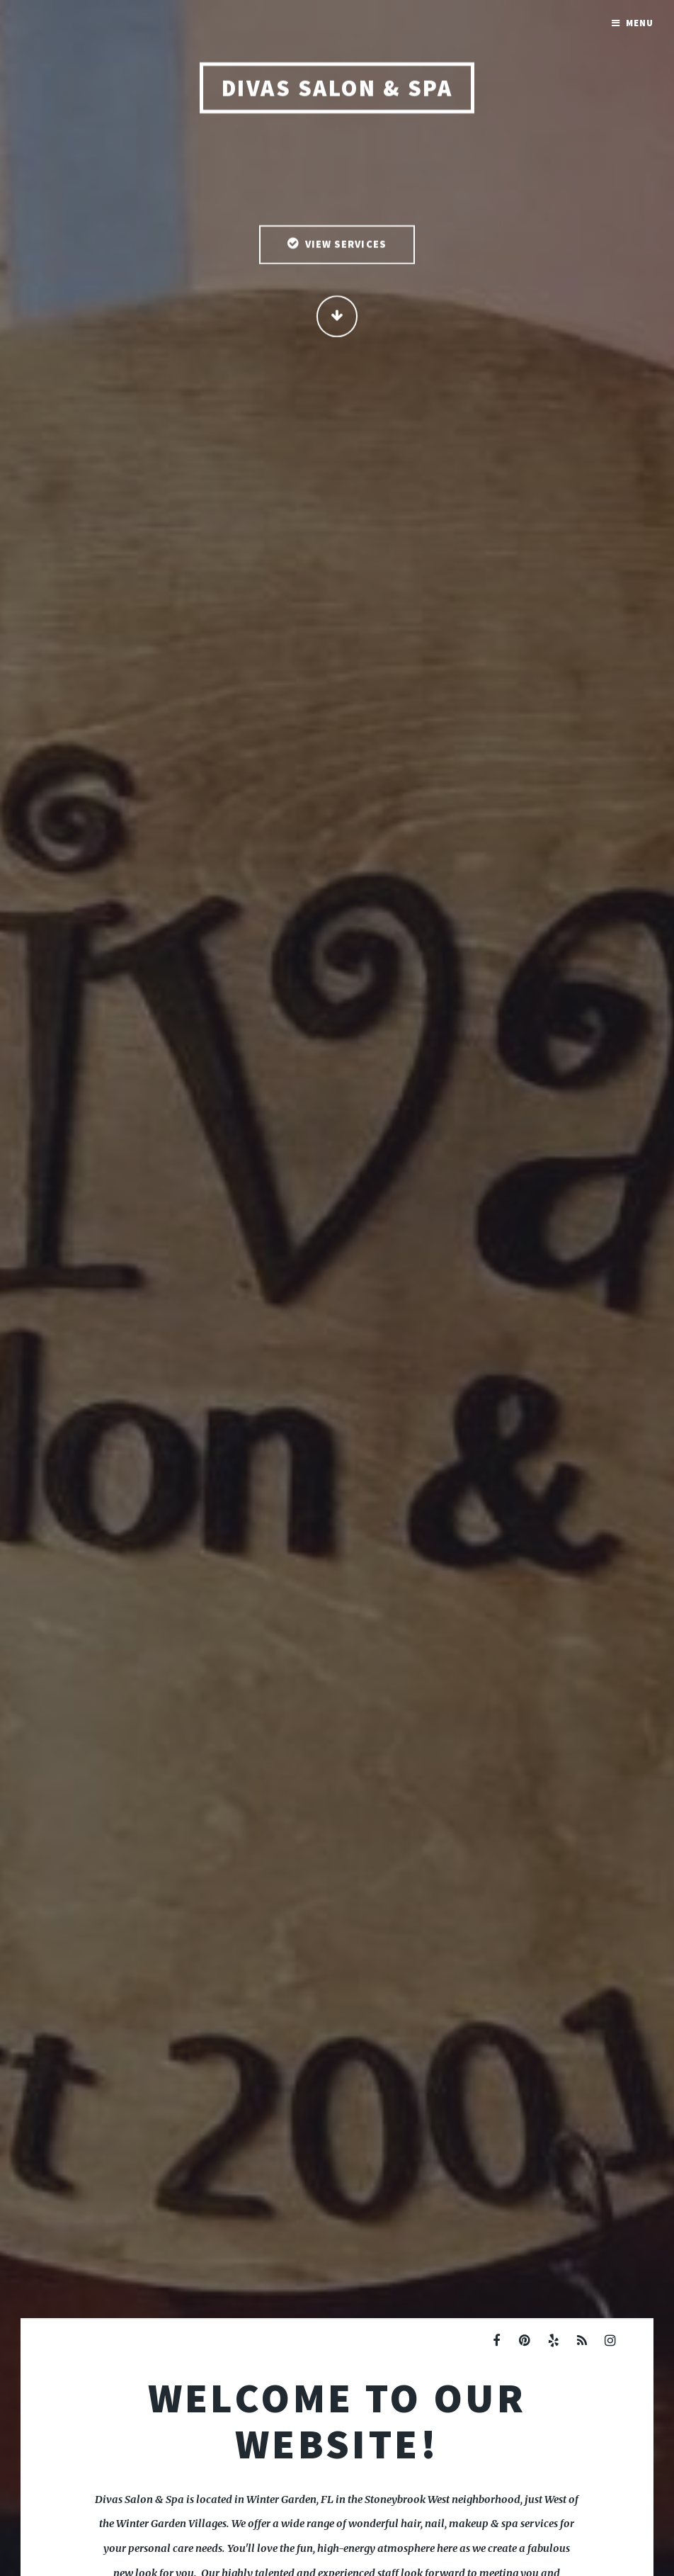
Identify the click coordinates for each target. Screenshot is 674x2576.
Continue (337, 317)
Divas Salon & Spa (337, 88)
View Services (346, 245)
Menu (639, 23)
